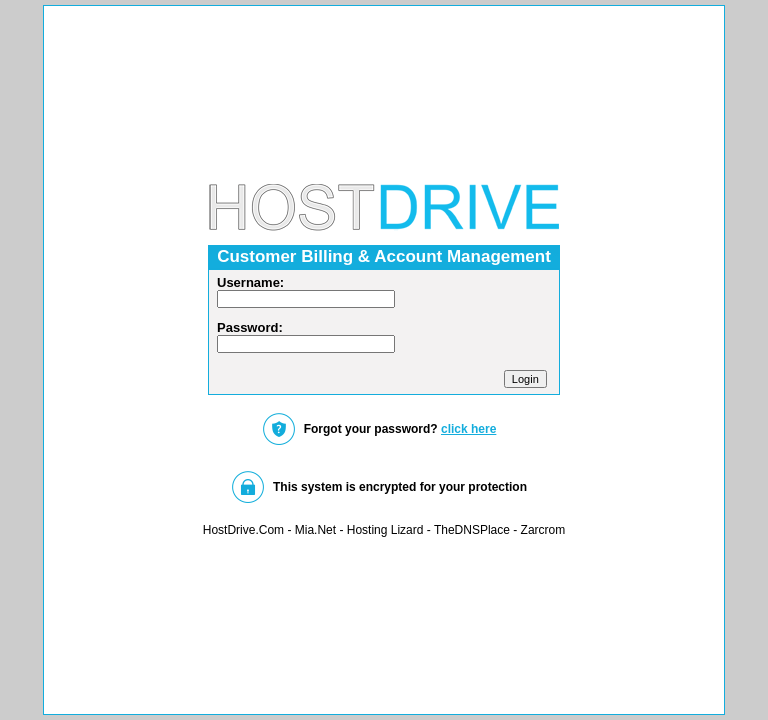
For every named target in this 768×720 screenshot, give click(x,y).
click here (468, 429)
